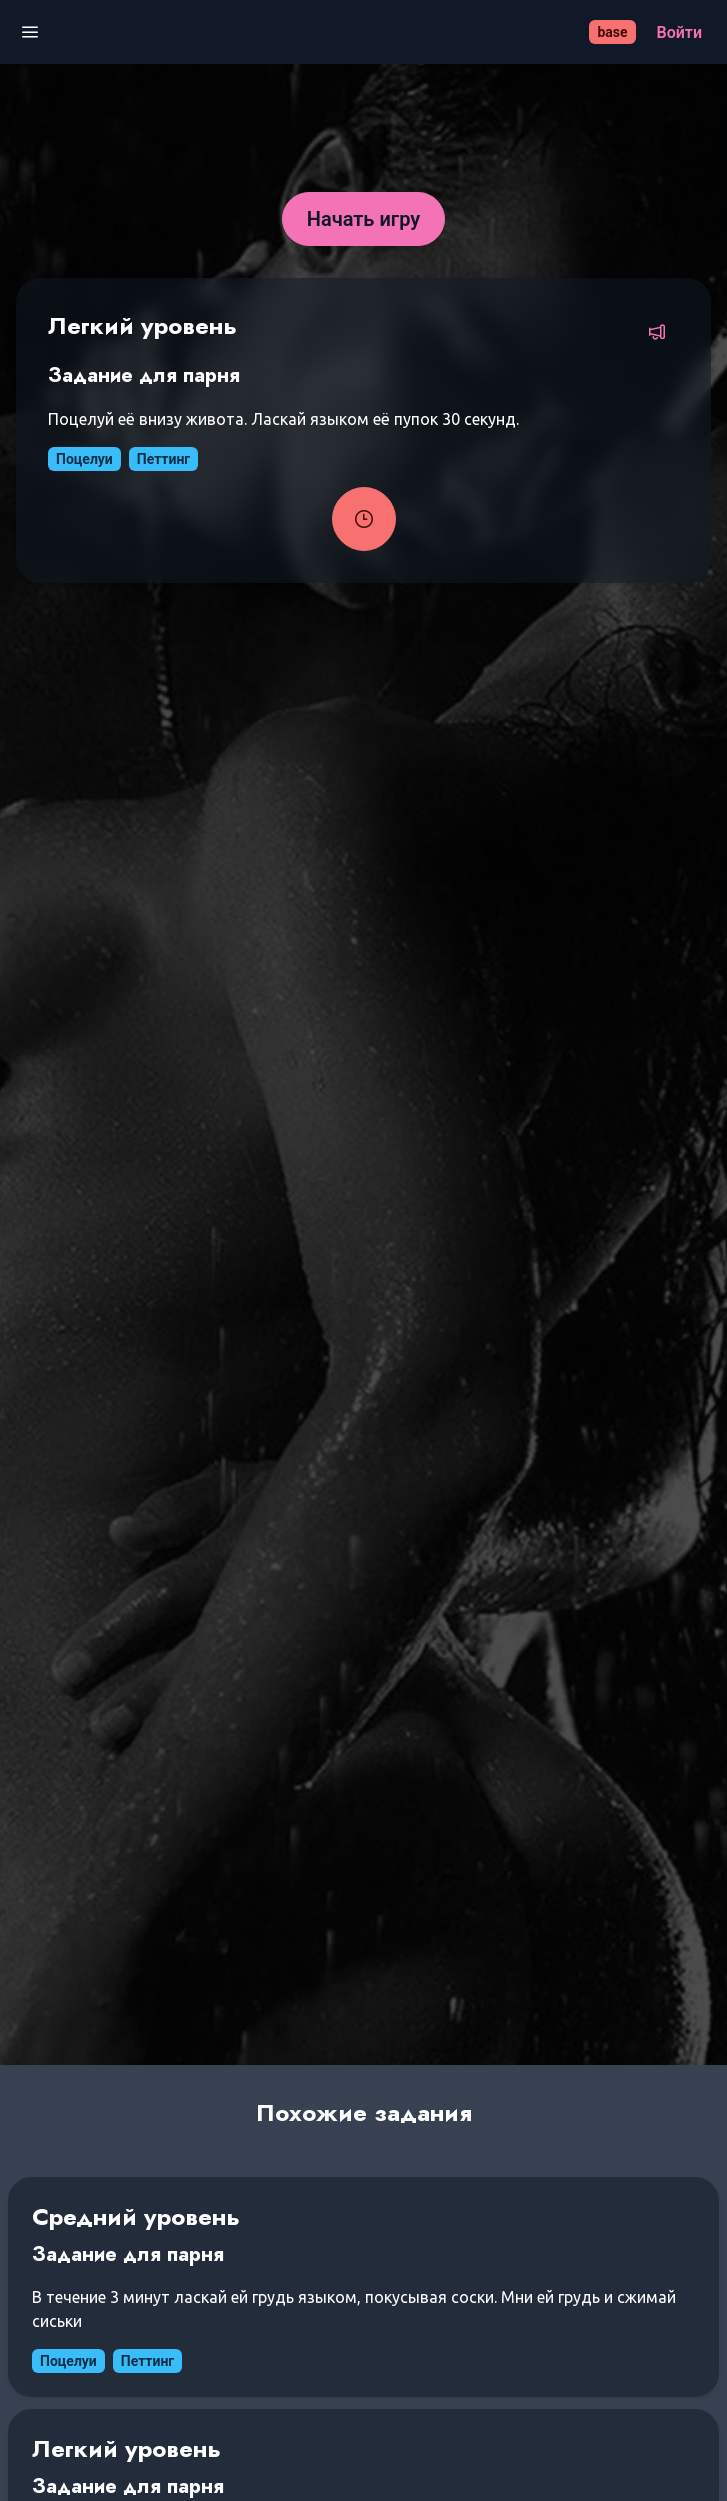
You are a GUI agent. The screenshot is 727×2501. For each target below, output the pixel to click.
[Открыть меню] (30, 32)
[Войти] (679, 32)
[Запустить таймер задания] (364, 519)
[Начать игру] (364, 219)
